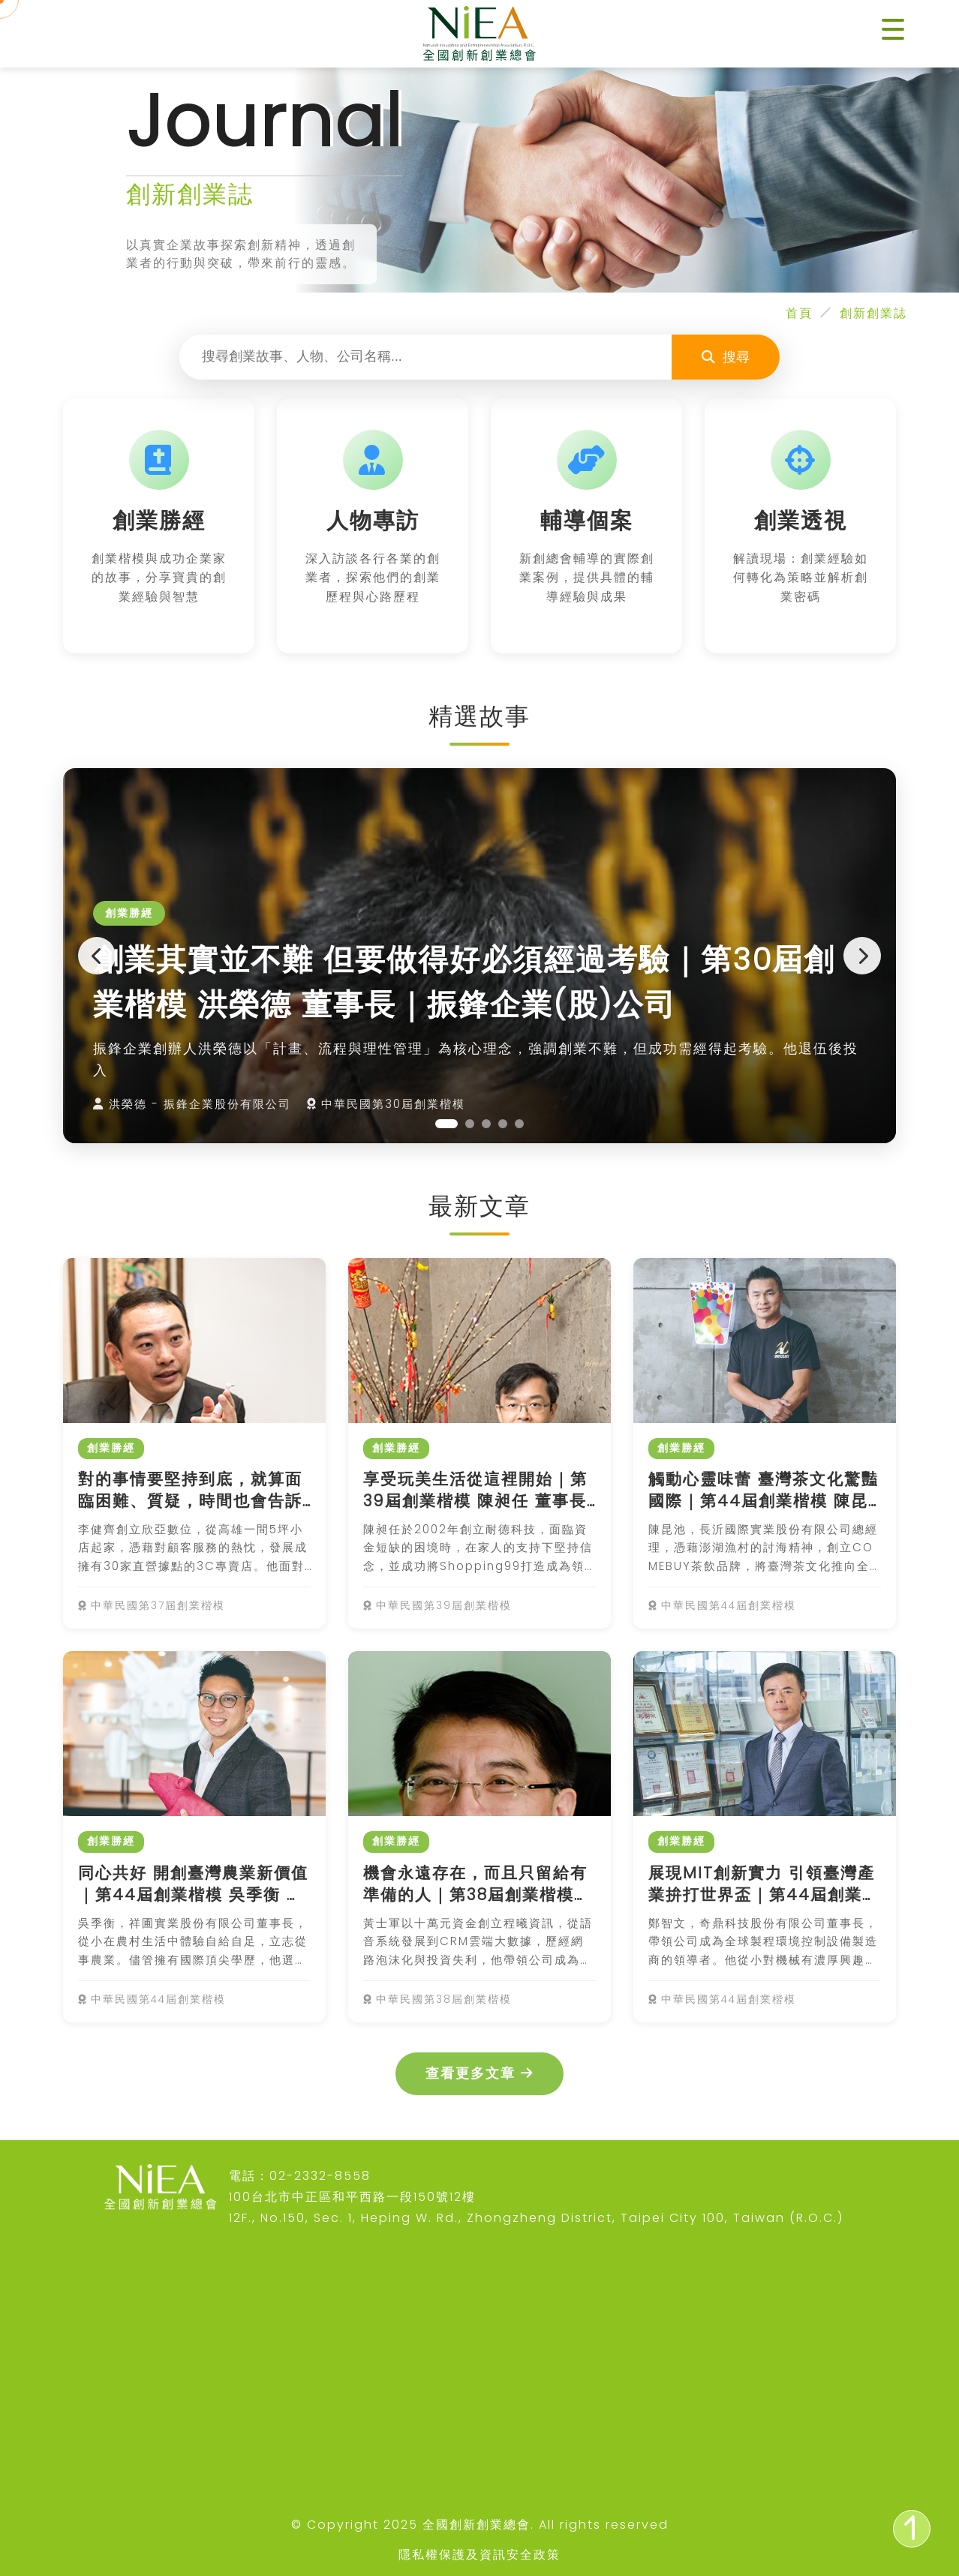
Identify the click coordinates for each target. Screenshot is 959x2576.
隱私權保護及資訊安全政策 (479, 2554)
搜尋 (726, 357)
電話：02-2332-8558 (300, 2175)
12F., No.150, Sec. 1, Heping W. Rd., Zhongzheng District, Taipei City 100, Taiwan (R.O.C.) (536, 2217)
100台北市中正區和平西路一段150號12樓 (352, 2196)
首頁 (799, 313)
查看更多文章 (479, 2073)
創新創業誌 (873, 313)
